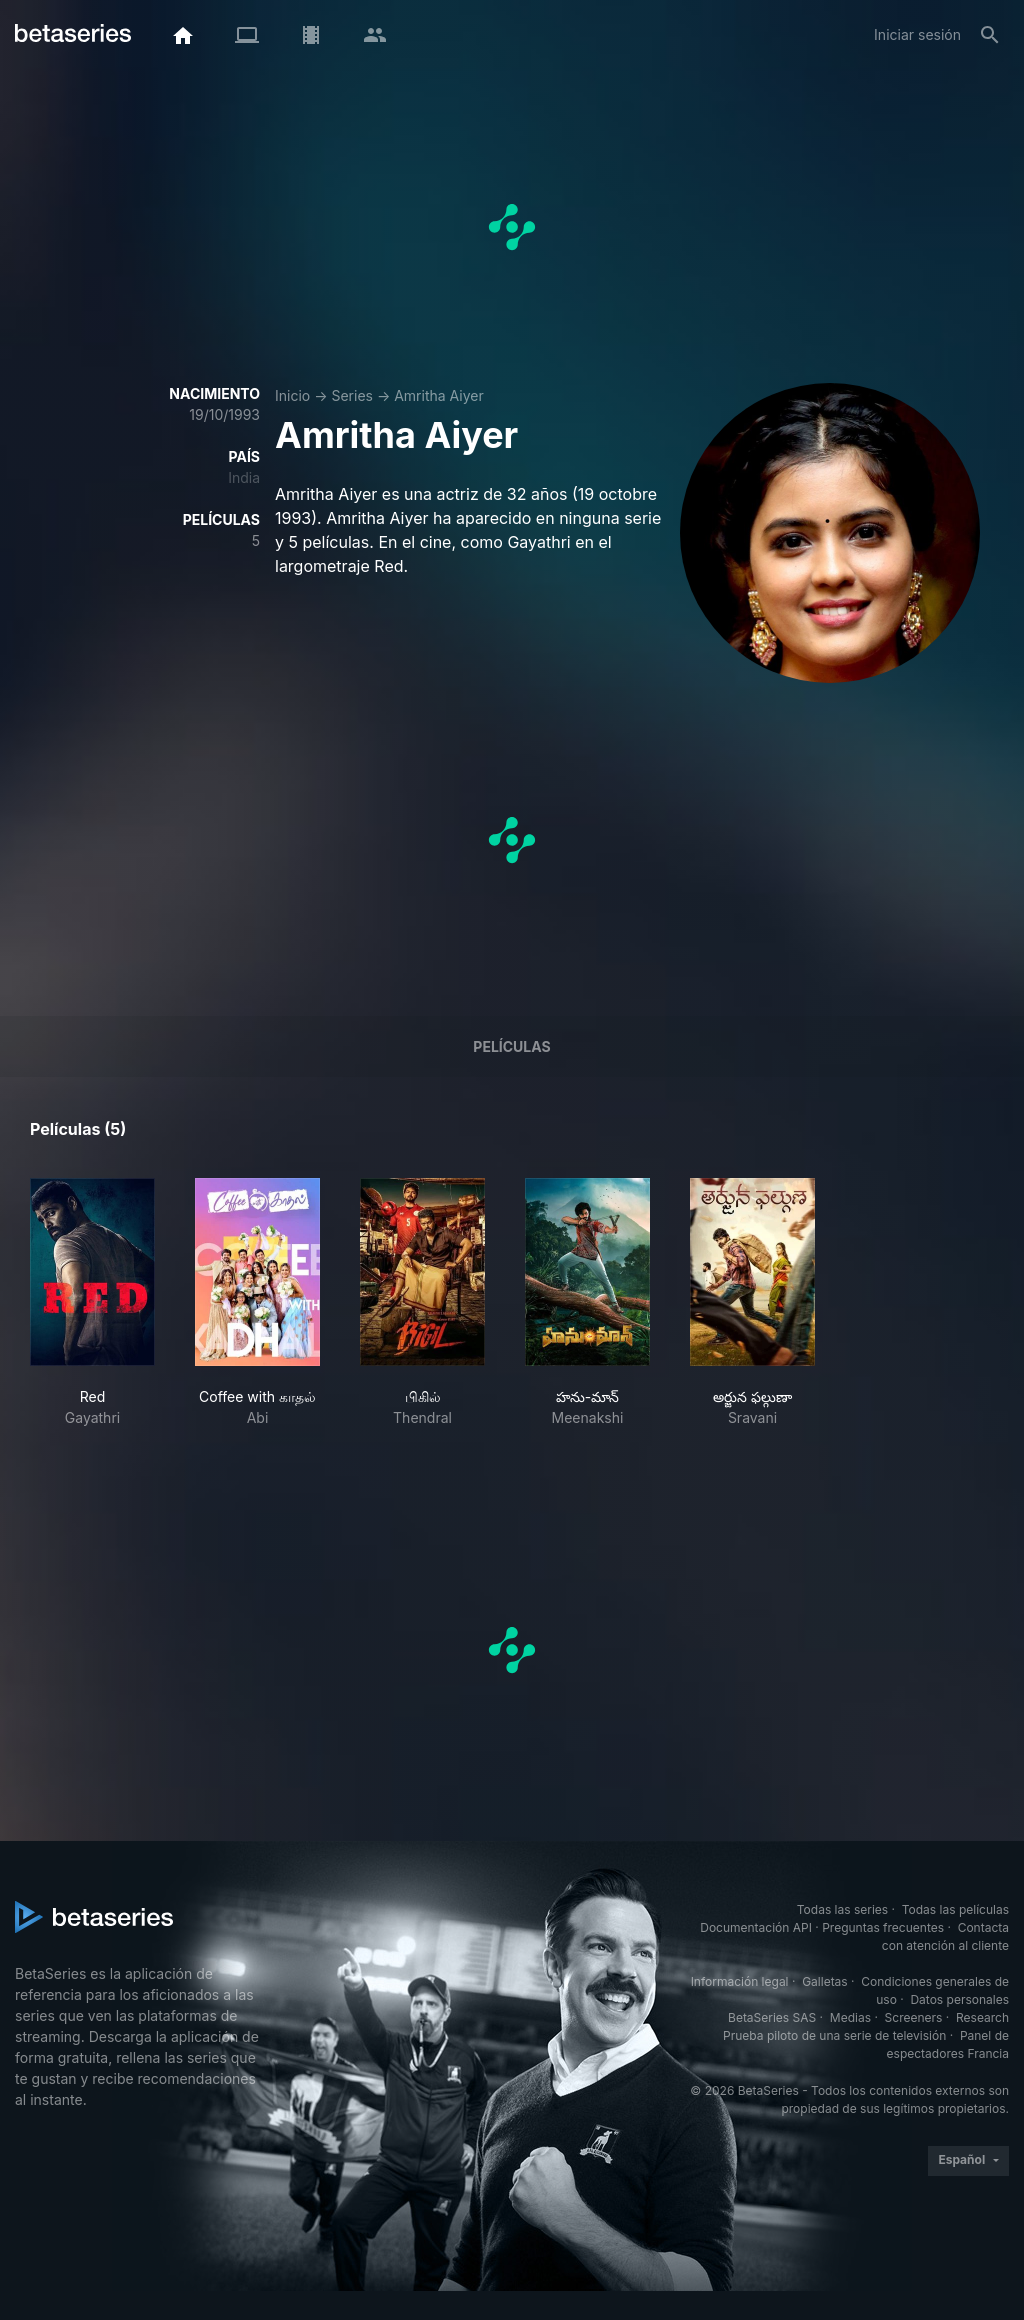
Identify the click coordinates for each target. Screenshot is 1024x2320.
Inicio (292, 395)
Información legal (740, 1981)
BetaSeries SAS (772, 2017)
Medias (850, 2017)
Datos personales (959, 1999)
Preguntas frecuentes (883, 1927)
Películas (511, 1046)
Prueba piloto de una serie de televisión (834, 2035)
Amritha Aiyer (439, 395)
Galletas (825, 1981)
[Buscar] (990, 35)
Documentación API (756, 1927)
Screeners (914, 2017)
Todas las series (842, 1909)
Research (982, 2017)
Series (352, 395)
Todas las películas (955, 1909)
